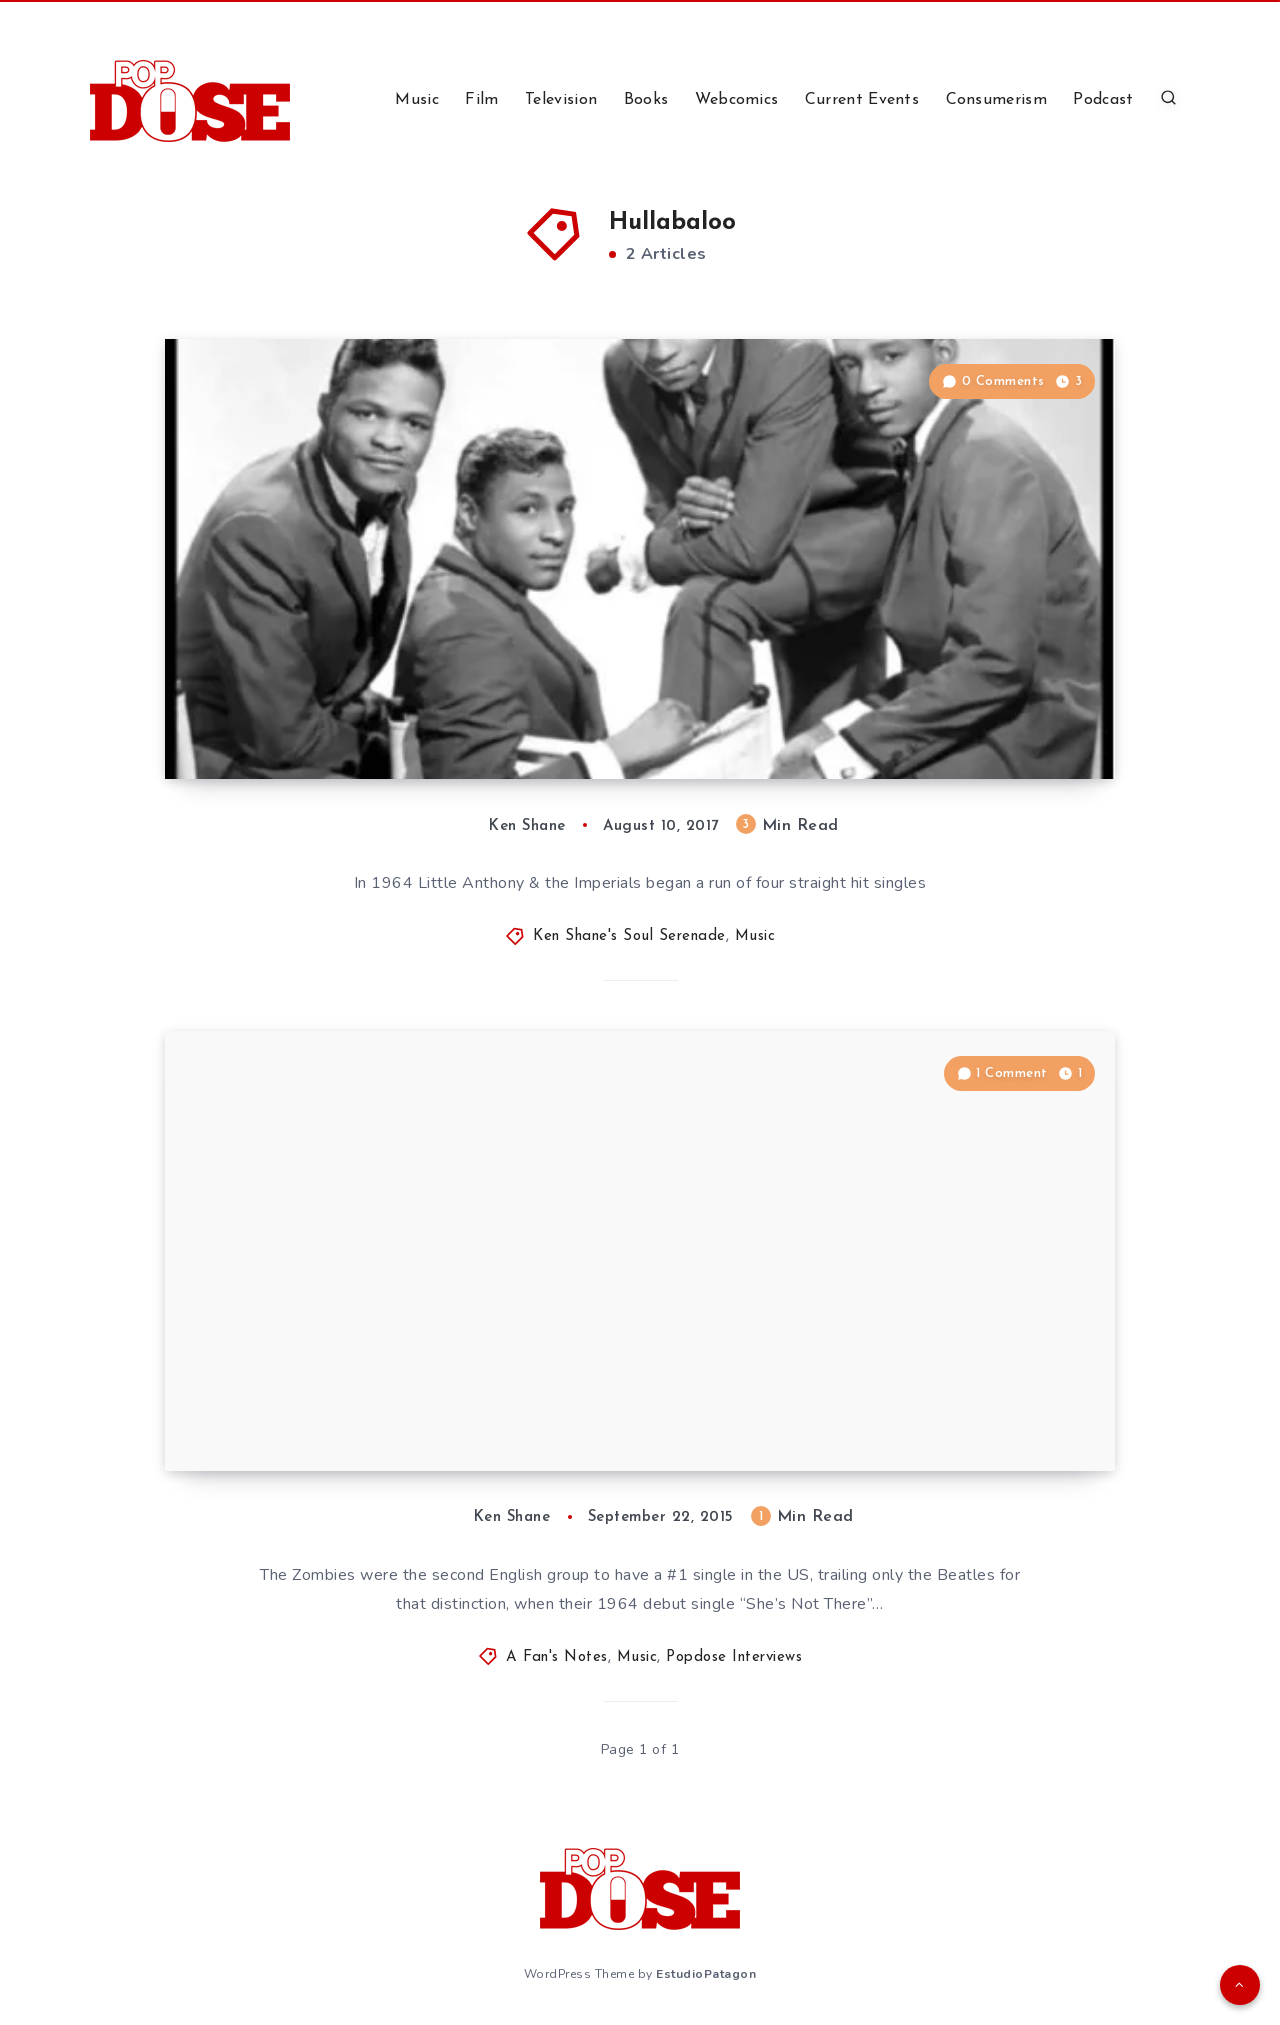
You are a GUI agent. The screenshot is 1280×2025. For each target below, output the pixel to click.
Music (417, 100)
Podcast (1103, 100)
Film (481, 100)
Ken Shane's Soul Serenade (629, 936)
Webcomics (737, 100)
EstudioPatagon (706, 1974)
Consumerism (996, 100)
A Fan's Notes (557, 1657)
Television (561, 100)
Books (646, 100)
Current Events (862, 100)
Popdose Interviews (734, 1657)
